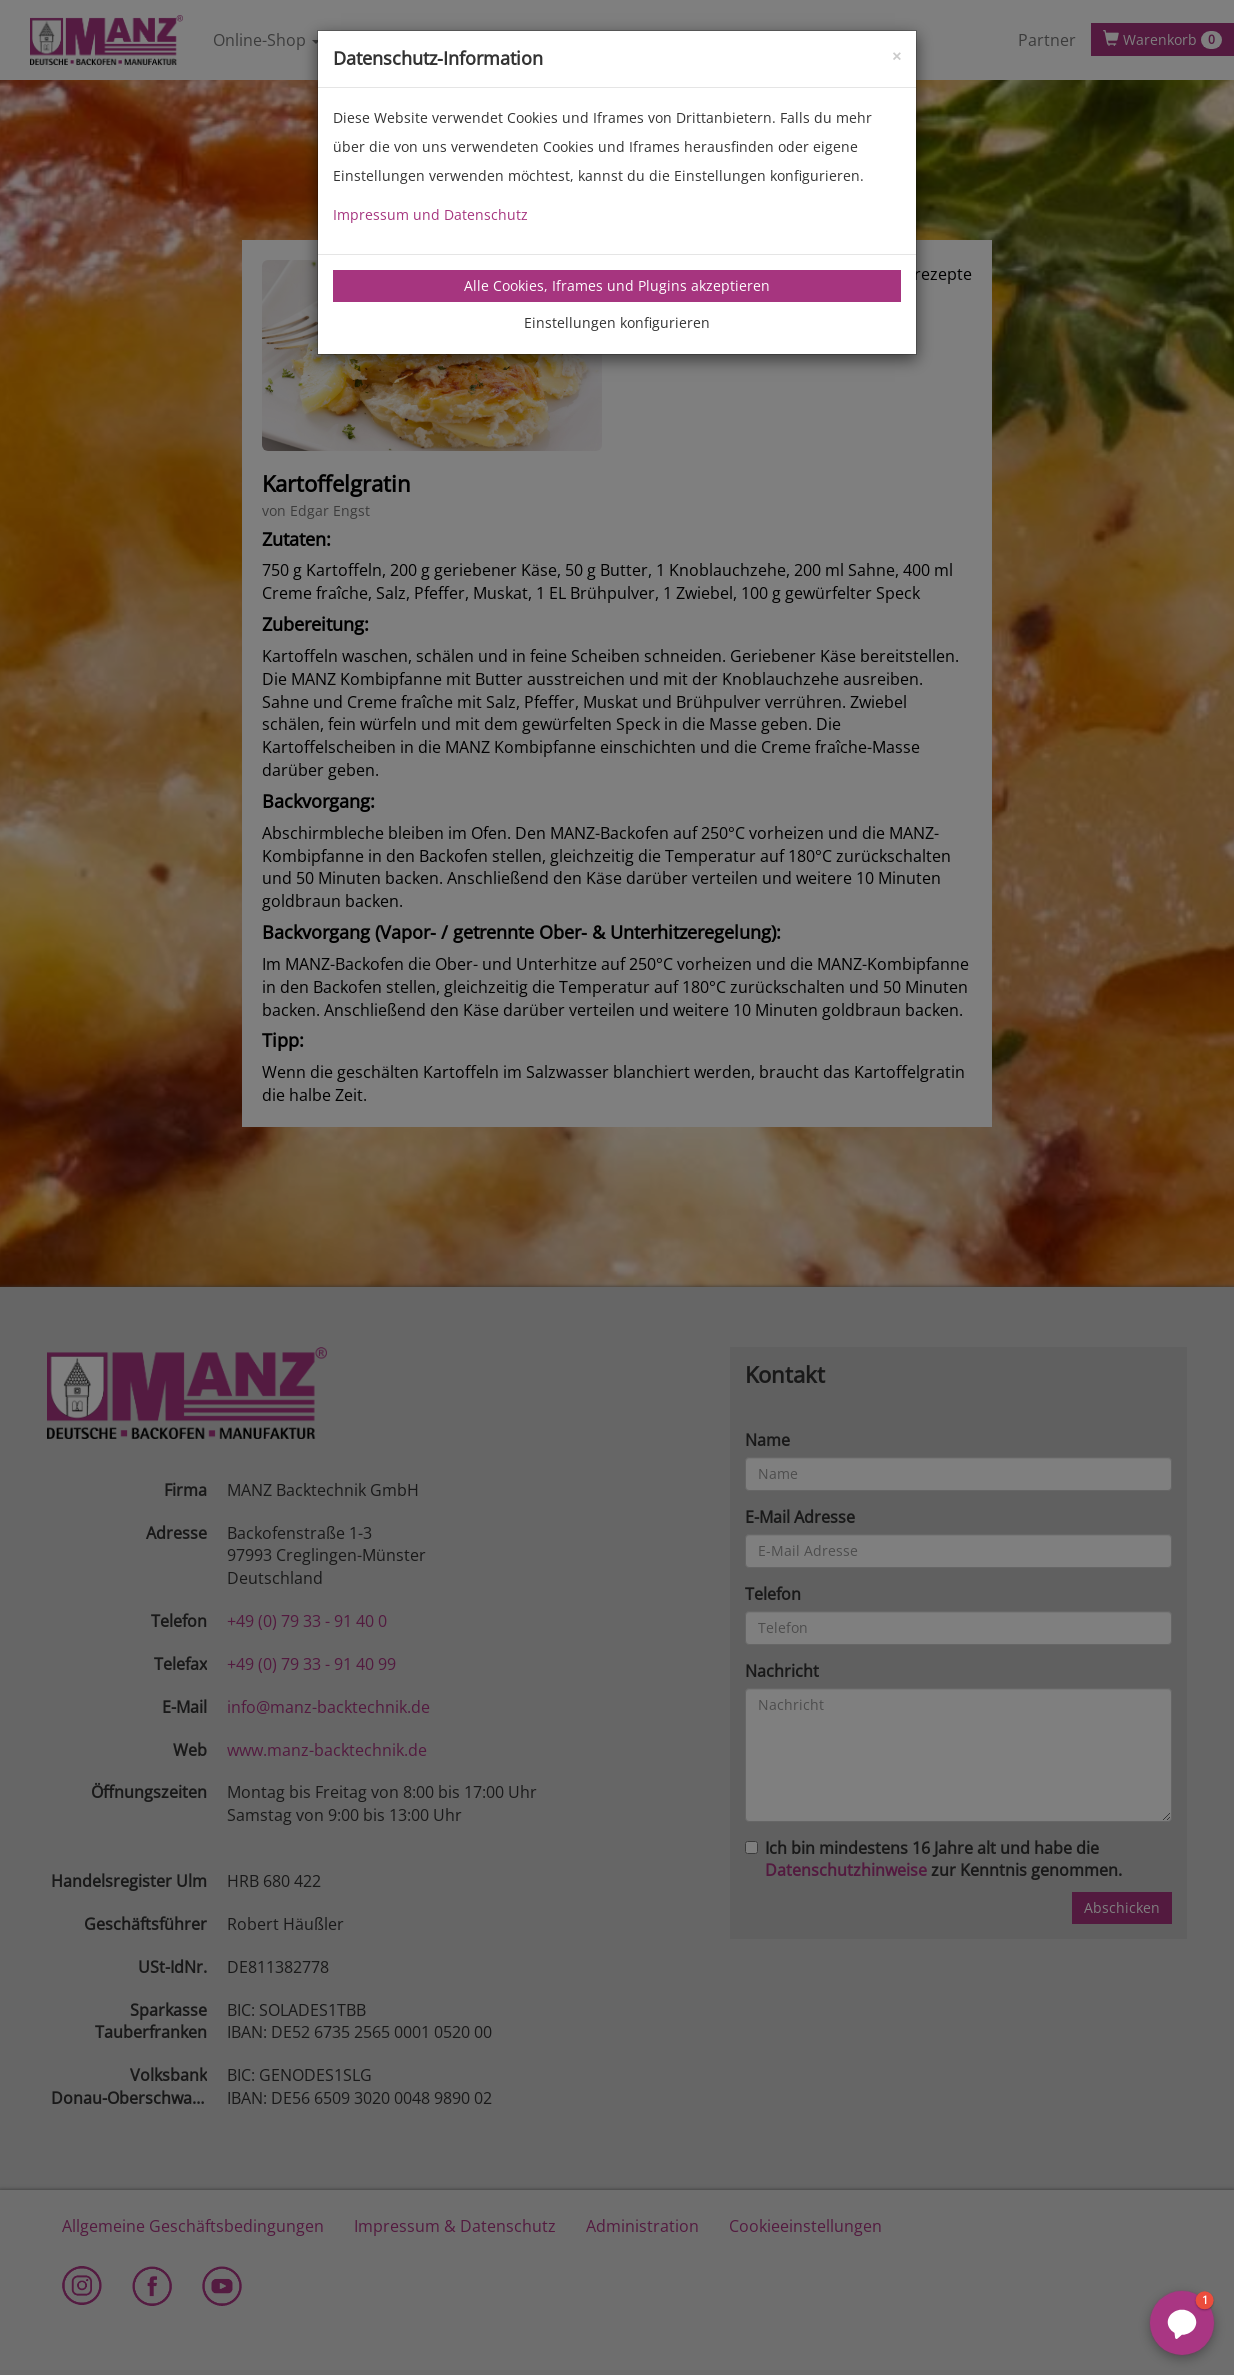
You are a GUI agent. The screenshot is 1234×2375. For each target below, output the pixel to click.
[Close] (896, 54)
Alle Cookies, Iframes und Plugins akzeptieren (617, 285)
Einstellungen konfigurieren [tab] (617, 322)
